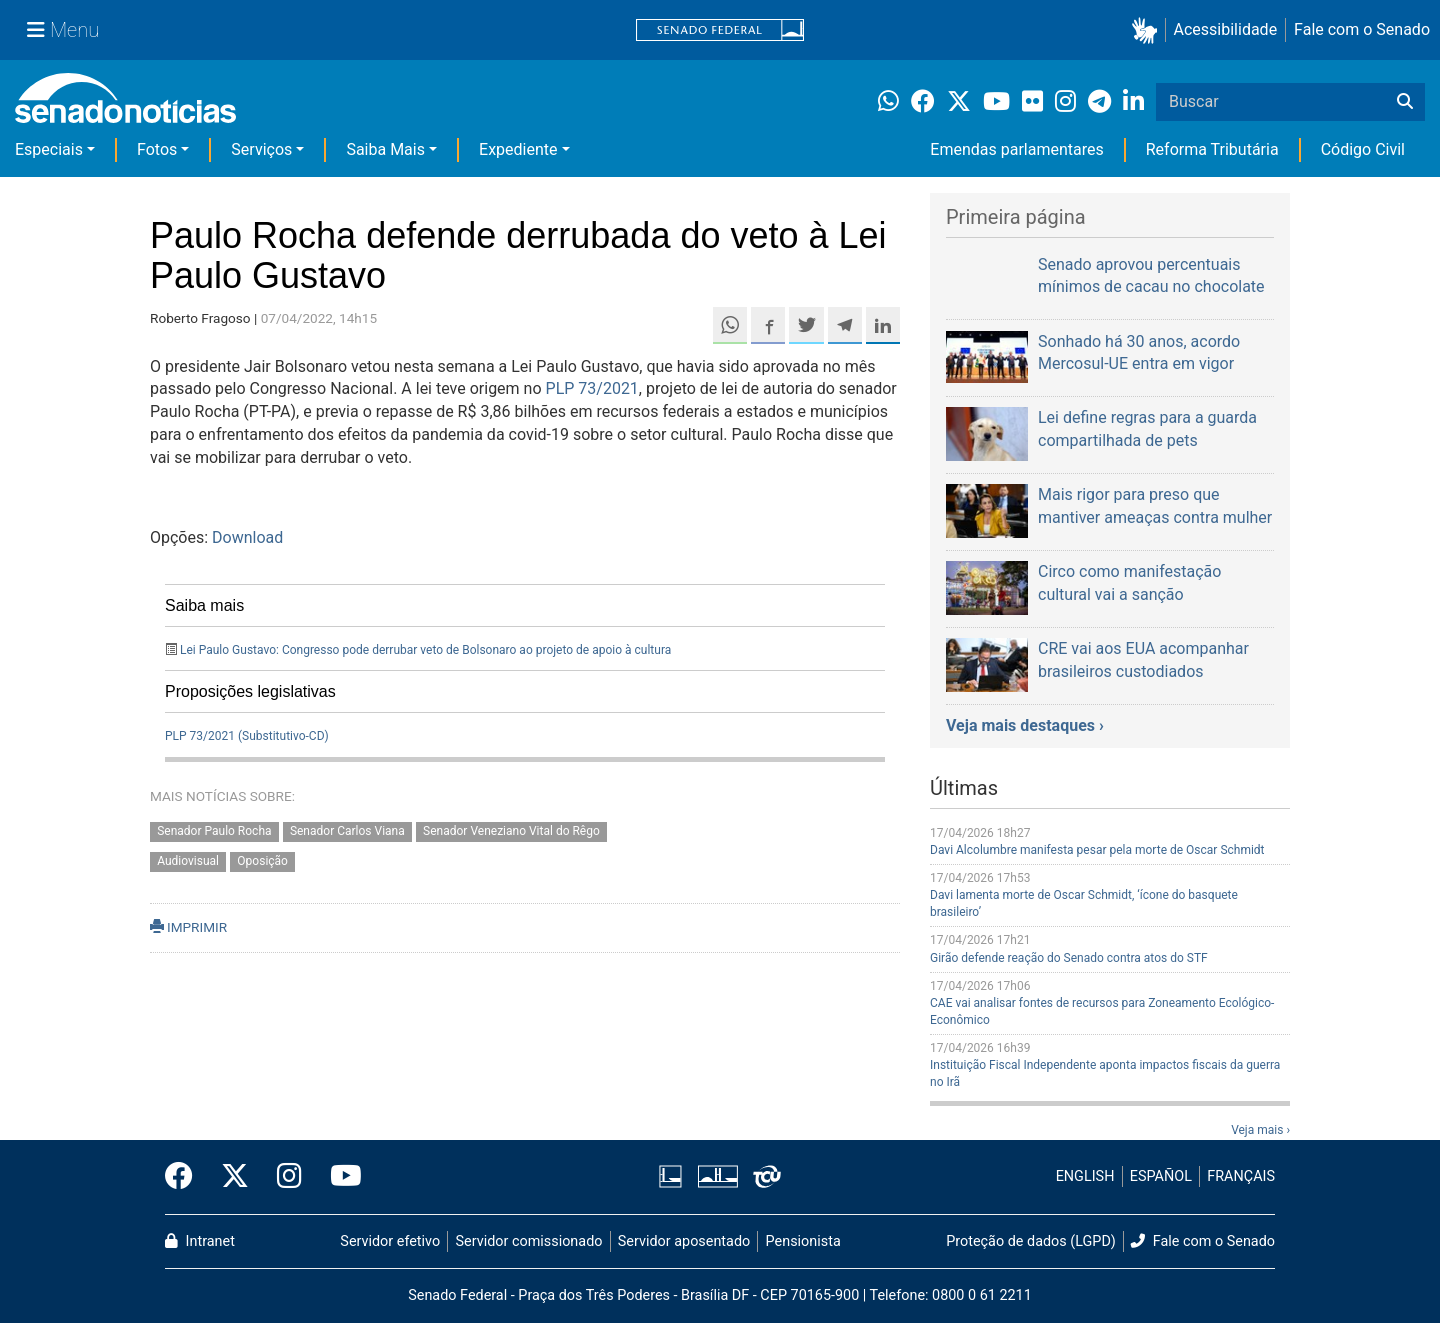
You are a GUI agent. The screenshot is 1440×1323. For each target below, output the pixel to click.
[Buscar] (1405, 102)
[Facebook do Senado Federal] (186, 1177)
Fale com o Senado (1362, 29)
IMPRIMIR (188, 927)
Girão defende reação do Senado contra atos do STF (1069, 958)
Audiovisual (188, 862)
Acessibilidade (1226, 29)
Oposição (262, 862)
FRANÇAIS (1241, 1176)
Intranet (200, 1241)
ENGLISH (1085, 1176)
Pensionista (803, 1241)
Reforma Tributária (1212, 149)
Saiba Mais (385, 149)
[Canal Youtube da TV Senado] (339, 1177)
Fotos (157, 149)
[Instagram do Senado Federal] (289, 1177)
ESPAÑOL (1161, 1176)
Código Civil (1363, 149)
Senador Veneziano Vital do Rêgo (511, 831)
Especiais (49, 149)
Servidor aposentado (684, 1241)
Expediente (518, 149)
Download (247, 537)
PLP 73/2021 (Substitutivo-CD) (247, 736)
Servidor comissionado (529, 1241)
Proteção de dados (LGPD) (1031, 1241)
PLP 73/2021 (592, 388)
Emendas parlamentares (1016, 149)
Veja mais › (1260, 1130)
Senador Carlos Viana (347, 831)
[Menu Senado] (63, 30)
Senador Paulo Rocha (214, 831)
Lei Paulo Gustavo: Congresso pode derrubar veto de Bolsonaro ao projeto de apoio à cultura (425, 650)
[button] (1148, 30)
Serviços (261, 149)
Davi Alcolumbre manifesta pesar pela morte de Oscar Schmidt (1097, 850)
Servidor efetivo (390, 1241)
